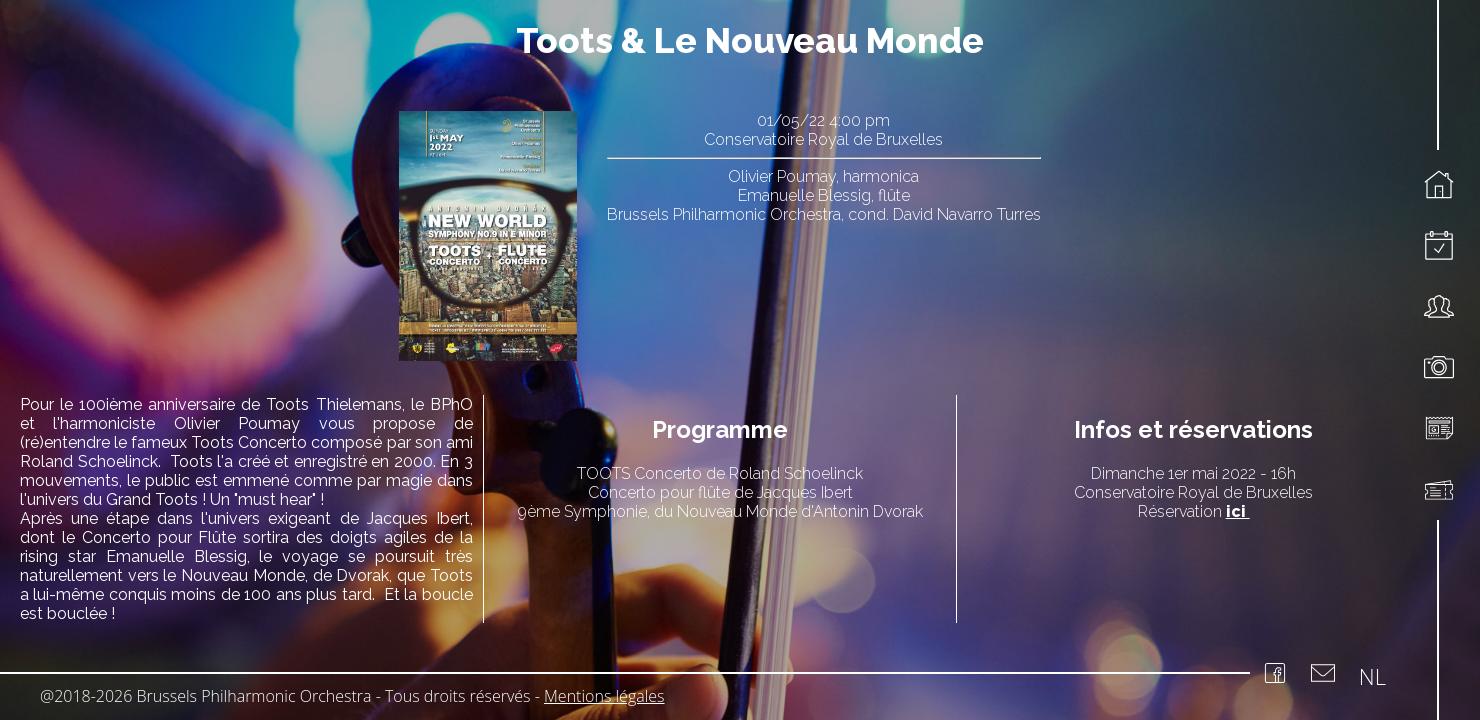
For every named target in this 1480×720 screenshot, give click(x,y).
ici (1238, 511)
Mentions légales (604, 696)
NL (1372, 676)
